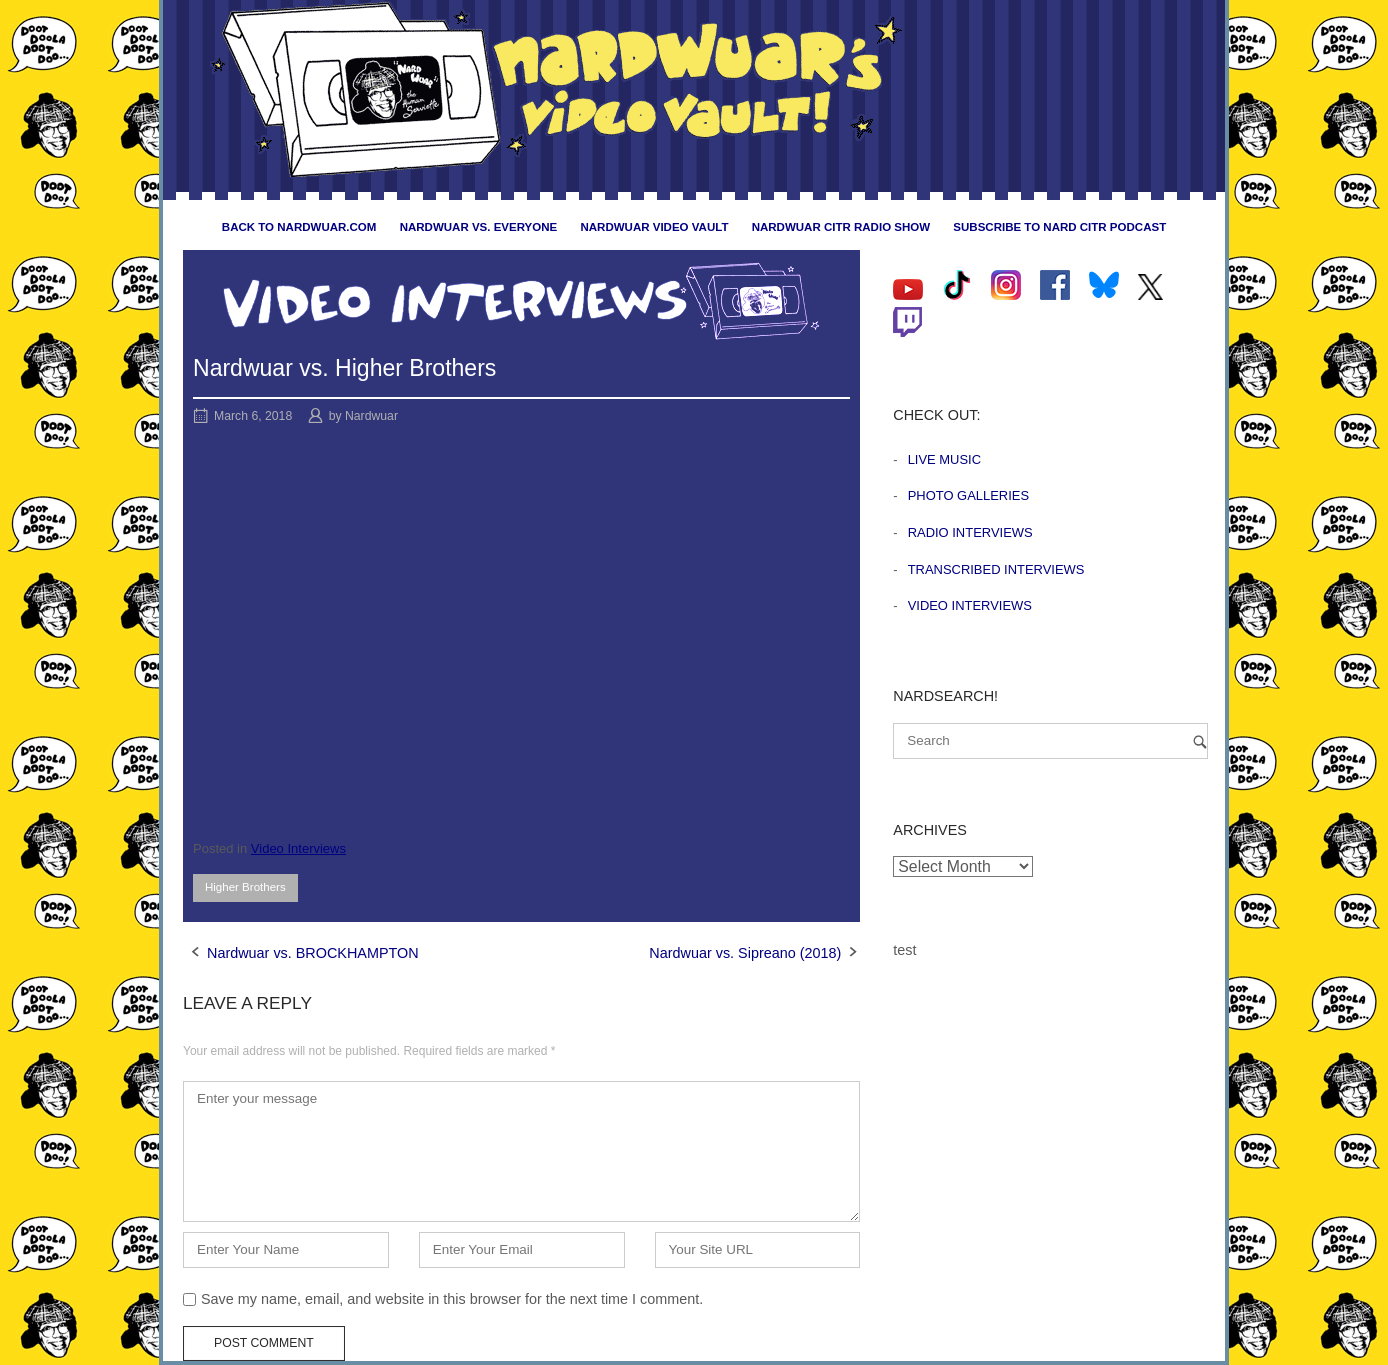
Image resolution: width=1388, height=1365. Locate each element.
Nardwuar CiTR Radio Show (841, 227)
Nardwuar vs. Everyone (479, 227)
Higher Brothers (245, 887)
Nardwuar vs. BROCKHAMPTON (313, 953)
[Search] (1200, 741)
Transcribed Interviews (996, 569)
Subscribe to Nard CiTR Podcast (1059, 227)
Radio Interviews (970, 532)
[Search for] (1050, 741)
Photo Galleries (968, 495)
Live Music (944, 459)
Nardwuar (371, 416)
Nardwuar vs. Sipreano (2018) (745, 953)
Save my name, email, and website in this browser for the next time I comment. (452, 1299)
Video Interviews (298, 848)
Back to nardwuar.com (299, 227)
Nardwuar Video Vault (654, 227)
